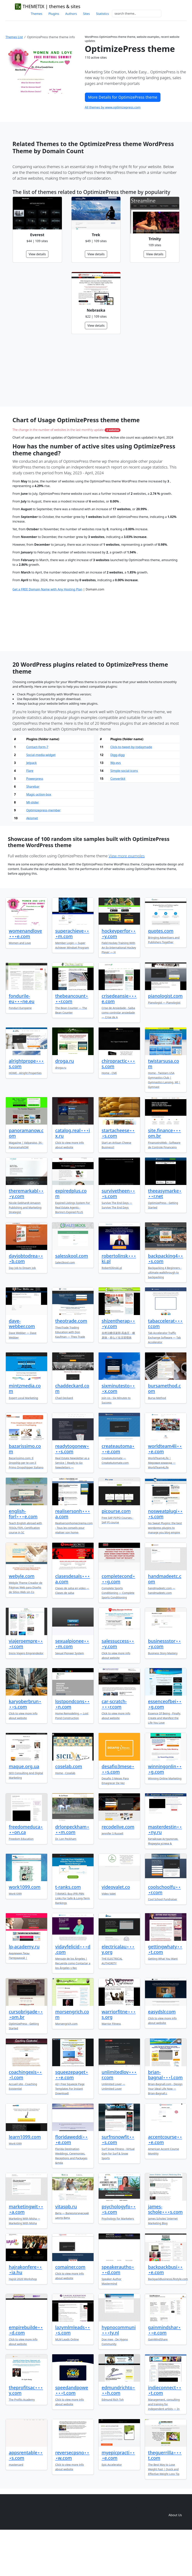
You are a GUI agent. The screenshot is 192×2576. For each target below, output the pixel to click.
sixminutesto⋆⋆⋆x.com (118, 1430)
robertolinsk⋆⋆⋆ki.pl (119, 1300)
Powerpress (34, 820)
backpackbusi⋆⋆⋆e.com (165, 2311)
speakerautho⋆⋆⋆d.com (118, 2311)
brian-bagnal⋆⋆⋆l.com (165, 2116)
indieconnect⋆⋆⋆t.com (164, 2432)
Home (118, 2549)
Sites (86, 14)
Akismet (32, 860)
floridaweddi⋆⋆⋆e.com (71, 2181)
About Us (175, 2557)
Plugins (53, 14)
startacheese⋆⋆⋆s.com (118, 1175)
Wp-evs (115, 804)
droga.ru (64, 1102)
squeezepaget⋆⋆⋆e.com (71, 2116)
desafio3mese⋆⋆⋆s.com (118, 1811)
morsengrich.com (72, 2056)
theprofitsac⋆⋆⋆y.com (26, 2432)
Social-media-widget (41, 796)
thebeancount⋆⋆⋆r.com (71, 1040)
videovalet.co (116, 1929)
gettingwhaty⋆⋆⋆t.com (165, 1991)
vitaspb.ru (66, 2248)
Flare (29, 812)
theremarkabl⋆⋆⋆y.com (26, 1235)
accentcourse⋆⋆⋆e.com (165, 2181)
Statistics (102, 14)
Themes (36, 14)
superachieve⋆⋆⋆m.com (72, 975)
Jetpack (31, 804)
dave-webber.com (22, 1365)
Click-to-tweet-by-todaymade (131, 789)
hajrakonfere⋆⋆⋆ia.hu (25, 2311)
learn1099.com (25, 2178)
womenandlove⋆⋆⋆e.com (25, 975)
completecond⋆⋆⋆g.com (118, 1620)
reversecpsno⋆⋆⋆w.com (72, 2497)
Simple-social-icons (124, 812)
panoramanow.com (26, 1175)
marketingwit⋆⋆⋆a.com (26, 2251)
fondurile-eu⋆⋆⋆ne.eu (22, 1040)
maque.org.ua (24, 1808)
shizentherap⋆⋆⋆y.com (118, 1365)
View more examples (127, 897)
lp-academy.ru (24, 1988)
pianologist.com (165, 1037)
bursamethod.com (164, 1430)
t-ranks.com (68, 1929)
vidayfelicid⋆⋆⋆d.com (72, 1991)
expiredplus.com (71, 1235)
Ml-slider (32, 844)
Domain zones (174, 2549)
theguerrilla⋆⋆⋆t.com (165, 2497)
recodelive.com (118, 1868)
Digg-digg (117, 796)
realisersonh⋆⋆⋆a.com (72, 1555)
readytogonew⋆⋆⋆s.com (72, 1490)
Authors (71, 14)
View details (37, 254)
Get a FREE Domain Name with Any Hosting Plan (47, 631)
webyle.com (22, 1618)
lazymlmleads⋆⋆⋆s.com (72, 2371)
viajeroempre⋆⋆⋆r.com (26, 1685)
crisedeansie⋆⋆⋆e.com (119, 1040)
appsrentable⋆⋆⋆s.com (26, 2497)
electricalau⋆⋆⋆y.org (118, 1991)
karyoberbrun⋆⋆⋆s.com (25, 1745)
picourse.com (116, 1553)
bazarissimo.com (25, 1490)
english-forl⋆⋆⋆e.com (23, 1555)
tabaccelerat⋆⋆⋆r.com (165, 1365)
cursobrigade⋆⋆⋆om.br (26, 2056)
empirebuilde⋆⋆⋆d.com (26, 2371)
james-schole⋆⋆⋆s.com (165, 2251)
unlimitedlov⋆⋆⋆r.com (119, 2116)
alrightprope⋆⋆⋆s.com (26, 1105)
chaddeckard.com (72, 1430)
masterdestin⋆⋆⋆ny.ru (165, 1871)
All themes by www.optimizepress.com (113, 107)
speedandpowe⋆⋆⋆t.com (71, 2432)
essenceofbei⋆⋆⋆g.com (165, 1745)
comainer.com (70, 2308)
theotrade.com (71, 1362)
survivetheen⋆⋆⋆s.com (118, 1235)
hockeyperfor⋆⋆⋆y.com (119, 975)
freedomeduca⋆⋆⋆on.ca (26, 1871)
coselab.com (68, 1808)
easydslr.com (162, 2053)
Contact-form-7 (37, 789)
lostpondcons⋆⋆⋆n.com (72, 1745)
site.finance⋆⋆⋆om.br (164, 1175)
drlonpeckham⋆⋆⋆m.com (72, 1871)
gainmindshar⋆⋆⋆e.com (164, 2371)
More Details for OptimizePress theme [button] (122, 97)
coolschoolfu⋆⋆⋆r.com (164, 1931)
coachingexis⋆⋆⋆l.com (25, 2116)
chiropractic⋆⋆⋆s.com (118, 1105)
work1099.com (25, 1929)
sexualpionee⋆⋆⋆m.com (72, 1685)
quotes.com (160, 972)
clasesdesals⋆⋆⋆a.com (72, 1620)
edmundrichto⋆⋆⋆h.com (118, 2432)
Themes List (14, 37)
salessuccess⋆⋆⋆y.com (118, 1685)
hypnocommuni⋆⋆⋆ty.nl (119, 2371)
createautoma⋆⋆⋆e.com (118, 1490)
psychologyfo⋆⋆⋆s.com (119, 2251)
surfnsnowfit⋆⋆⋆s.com (118, 2181)
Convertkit (117, 820)
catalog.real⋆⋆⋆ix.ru (72, 1175)
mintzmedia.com (25, 1430)
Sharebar (32, 828)
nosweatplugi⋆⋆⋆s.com (165, 1555)
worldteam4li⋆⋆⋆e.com (165, 1490)
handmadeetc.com (164, 1620)
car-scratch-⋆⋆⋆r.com (114, 1745)
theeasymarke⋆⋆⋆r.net (165, 1235)
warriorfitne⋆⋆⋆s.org (119, 2056)
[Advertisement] (96, 370)
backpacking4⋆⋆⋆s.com (165, 1300)
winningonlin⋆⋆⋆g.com (165, 1811)
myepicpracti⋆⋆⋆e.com (118, 2497)
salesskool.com (71, 1297)
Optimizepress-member (43, 852)
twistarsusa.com (163, 1105)
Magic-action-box (38, 836)
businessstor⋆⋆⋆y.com (164, 1685)
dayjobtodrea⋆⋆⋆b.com (26, 1300)
